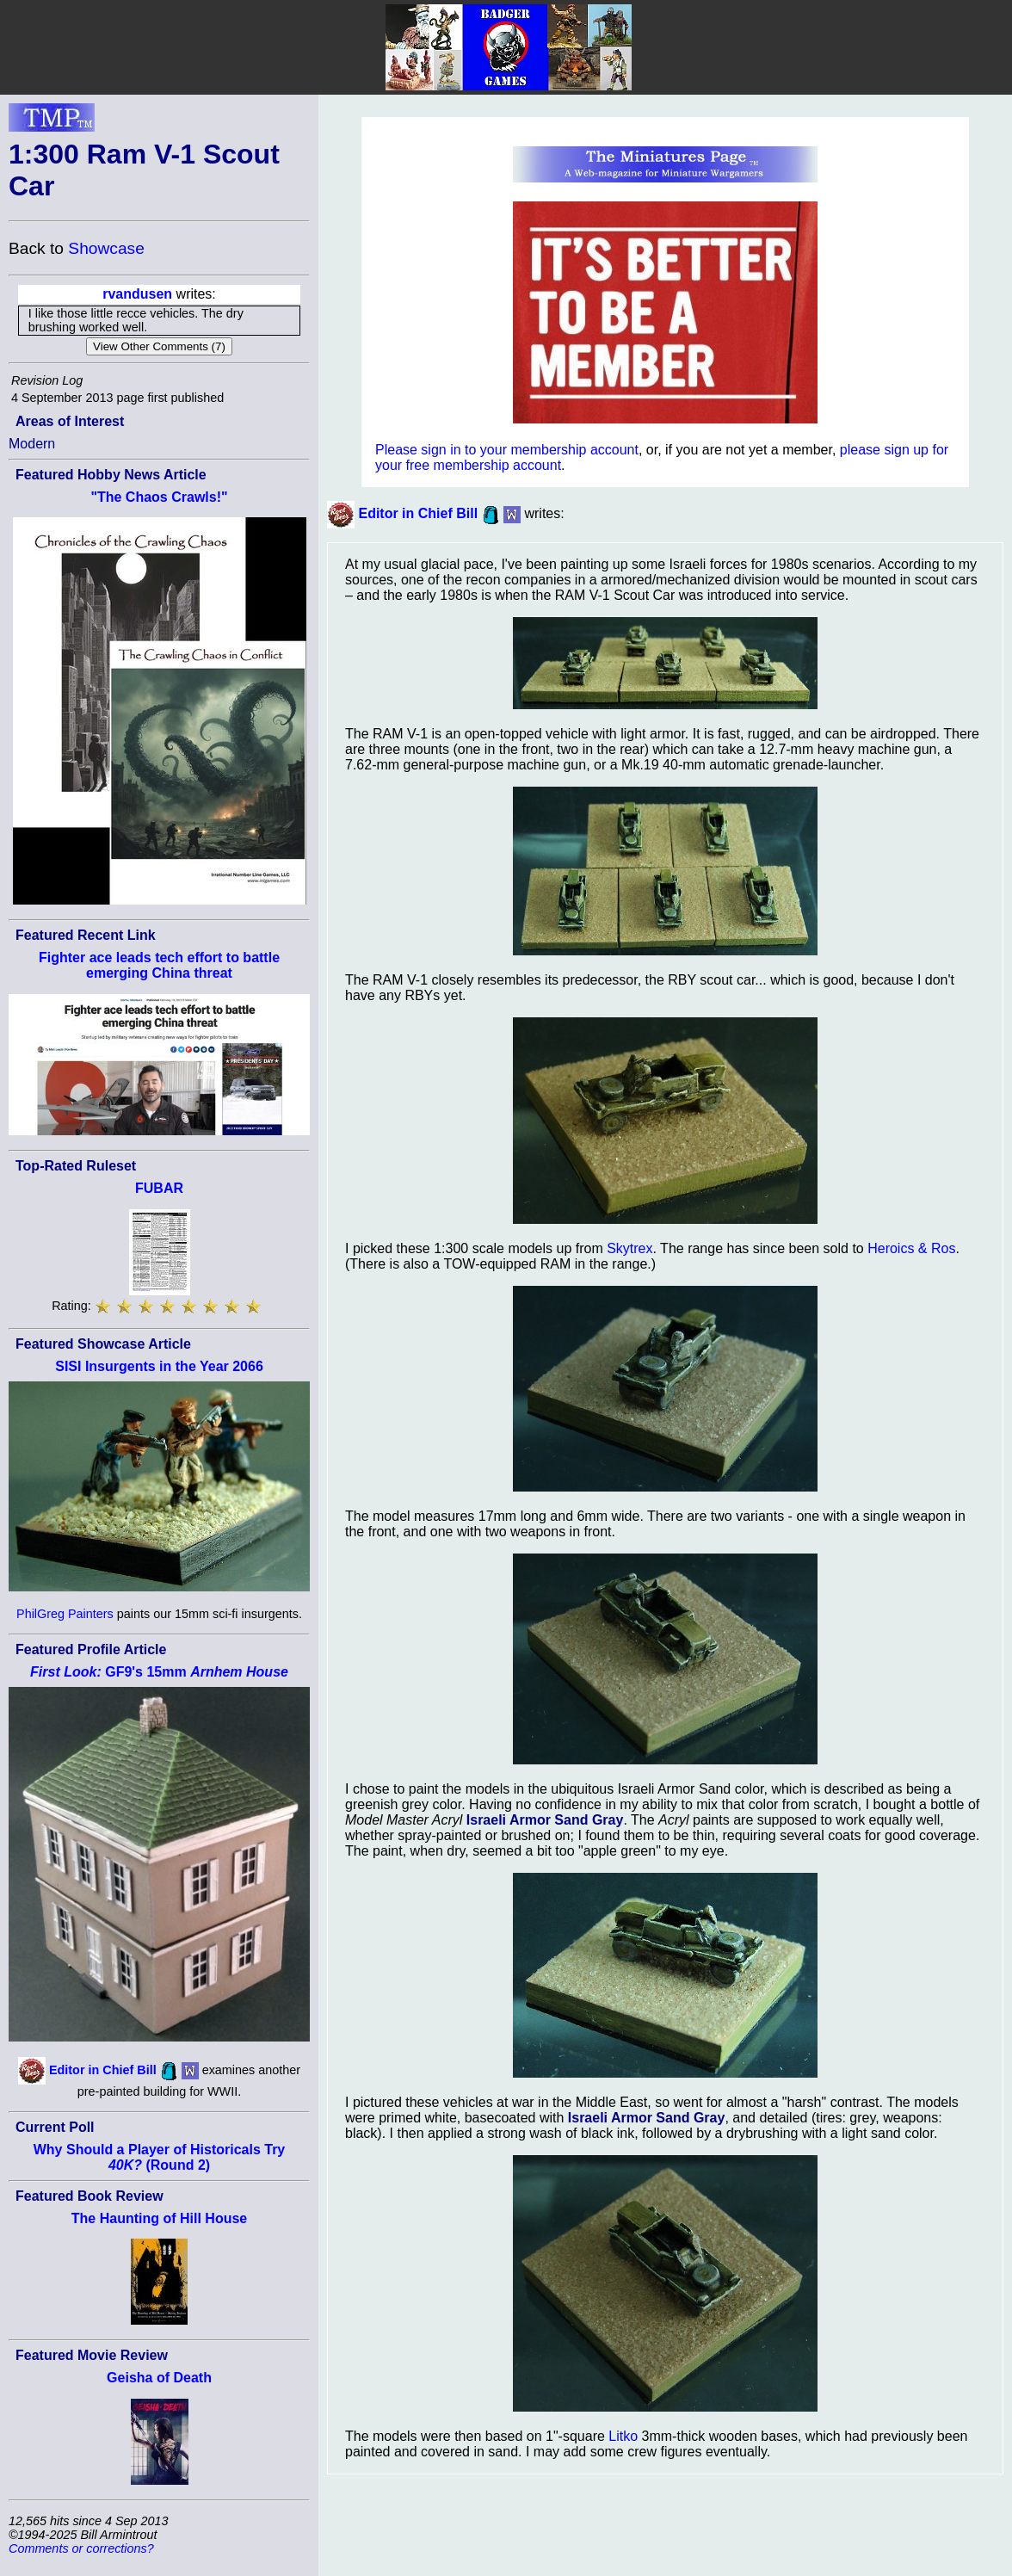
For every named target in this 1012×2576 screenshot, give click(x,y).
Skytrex (629, 1248)
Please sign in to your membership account (507, 449)
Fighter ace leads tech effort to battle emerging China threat (159, 965)
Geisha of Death (159, 2377)
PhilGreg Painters (65, 1614)
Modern (32, 443)
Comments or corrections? (81, 2548)
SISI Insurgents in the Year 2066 (159, 1366)
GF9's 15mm (159, 1672)
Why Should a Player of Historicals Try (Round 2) (160, 2157)
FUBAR (159, 1188)
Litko (623, 2436)
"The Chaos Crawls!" (158, 497)
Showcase (106, 248)
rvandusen (137, 294)
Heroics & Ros (911, 1248)
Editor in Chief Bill (103, 2070)
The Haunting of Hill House (159, 2218)
